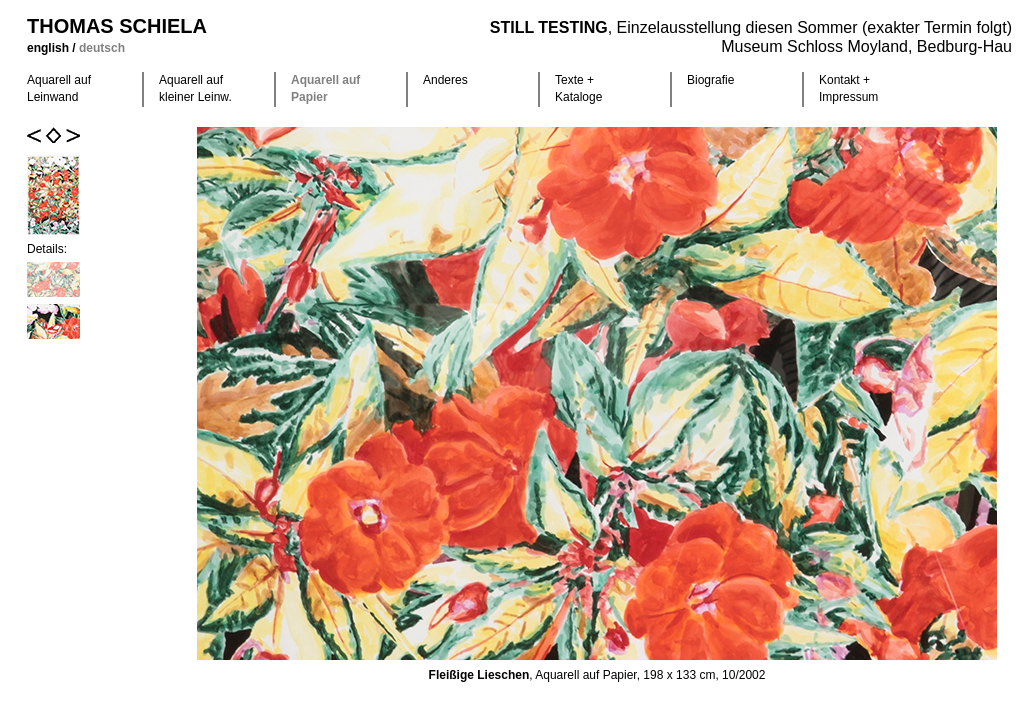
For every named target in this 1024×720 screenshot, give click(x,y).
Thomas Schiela (117, 26)
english (49, 48)
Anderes (445, 80)
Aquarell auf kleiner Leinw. (195, 88)
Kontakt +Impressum (848, 88)
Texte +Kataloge (578, 88)
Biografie (710, 80)
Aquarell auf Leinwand (59, 88)
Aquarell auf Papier (325, 88)
